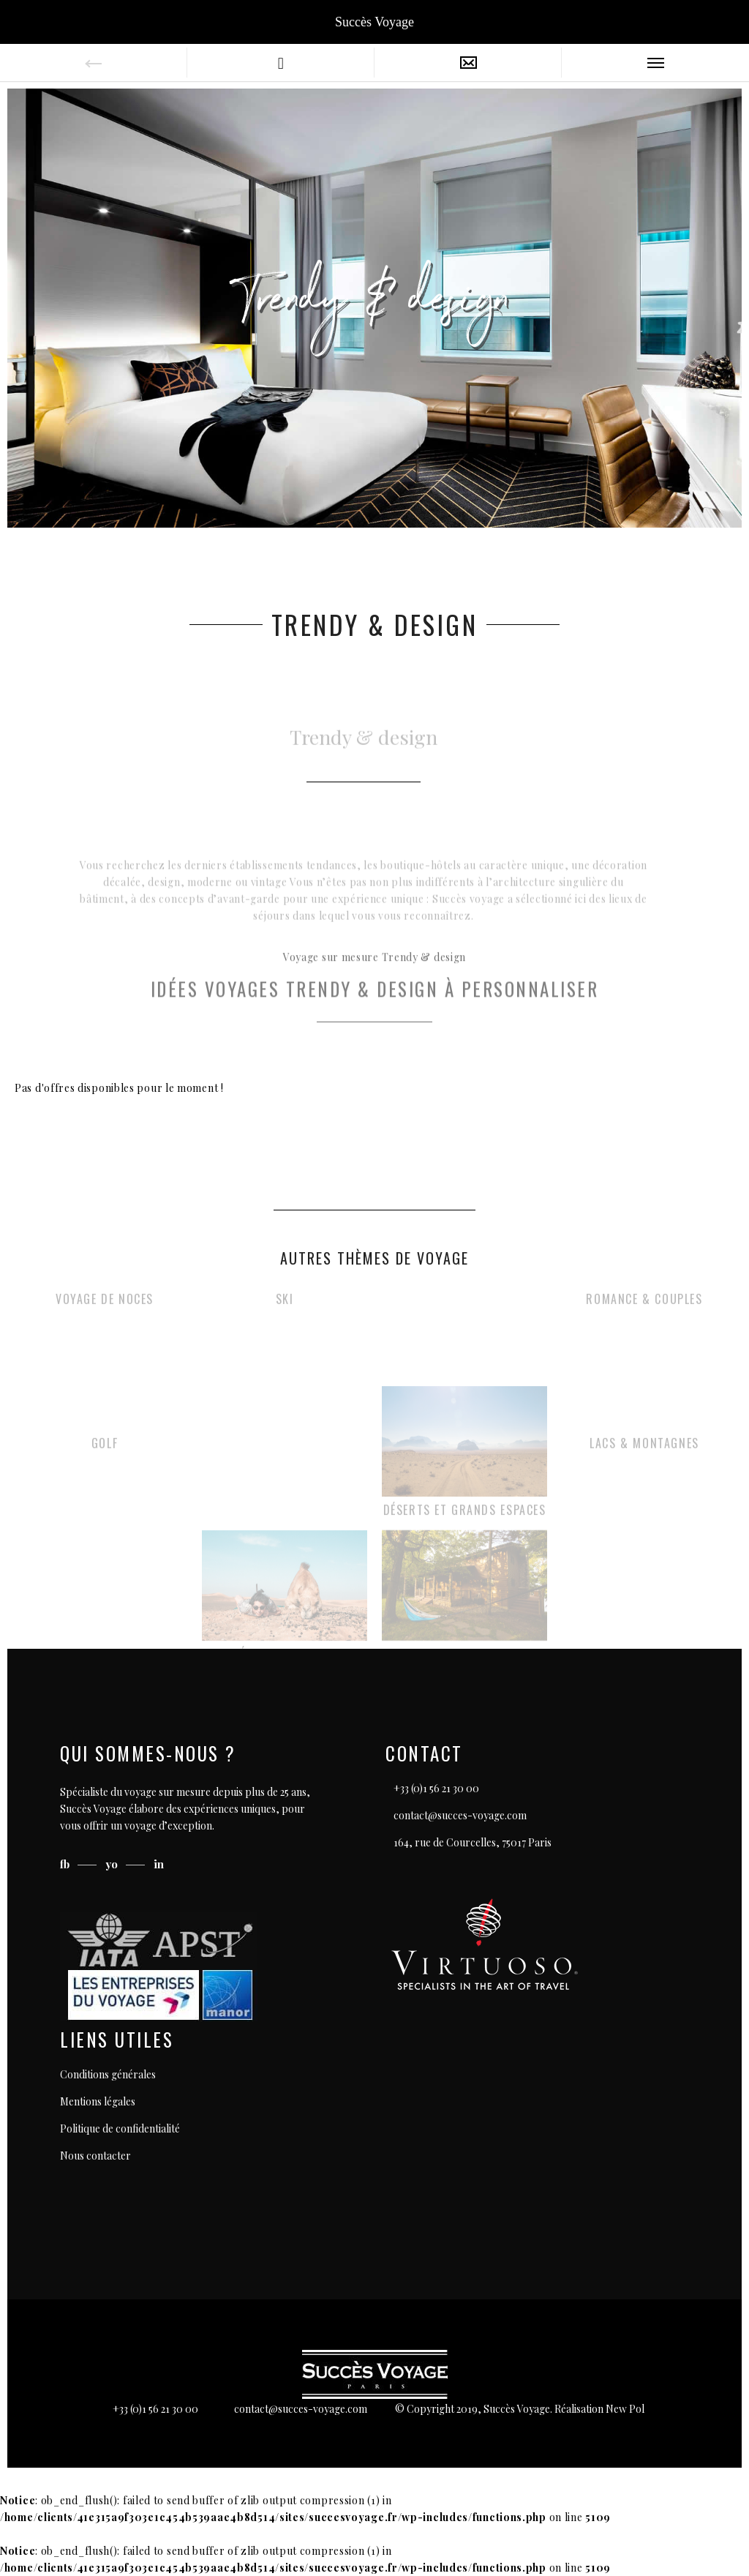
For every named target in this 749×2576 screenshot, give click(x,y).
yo (113, 1864)
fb (66, 1864)
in (159, 1864)
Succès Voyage (374, 22)
